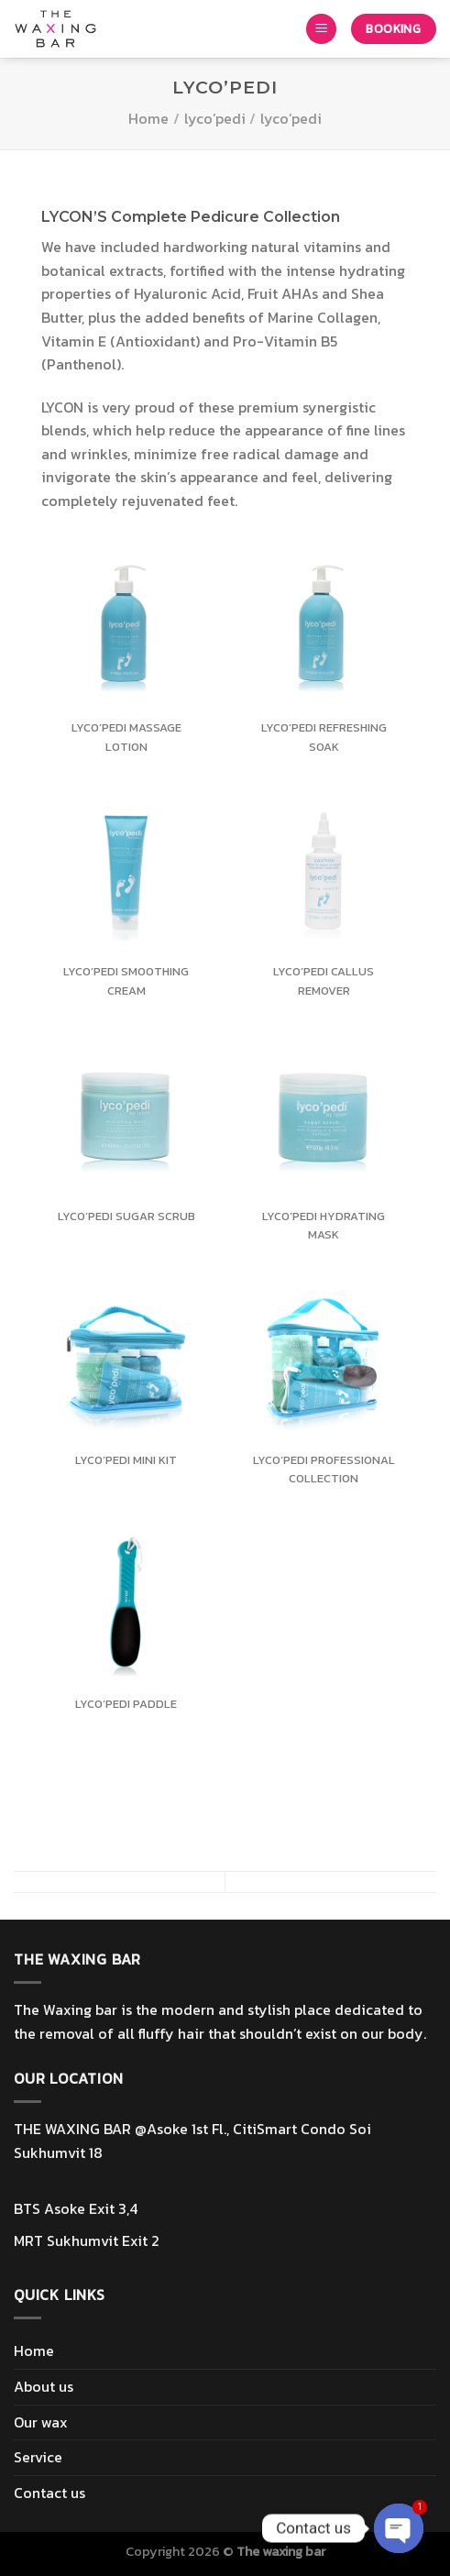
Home (148, 118)
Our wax (41, 2422)
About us (43, 2386)
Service (38, 2457)
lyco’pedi (215, 118)
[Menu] (321, 29)
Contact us (49, 2493)
